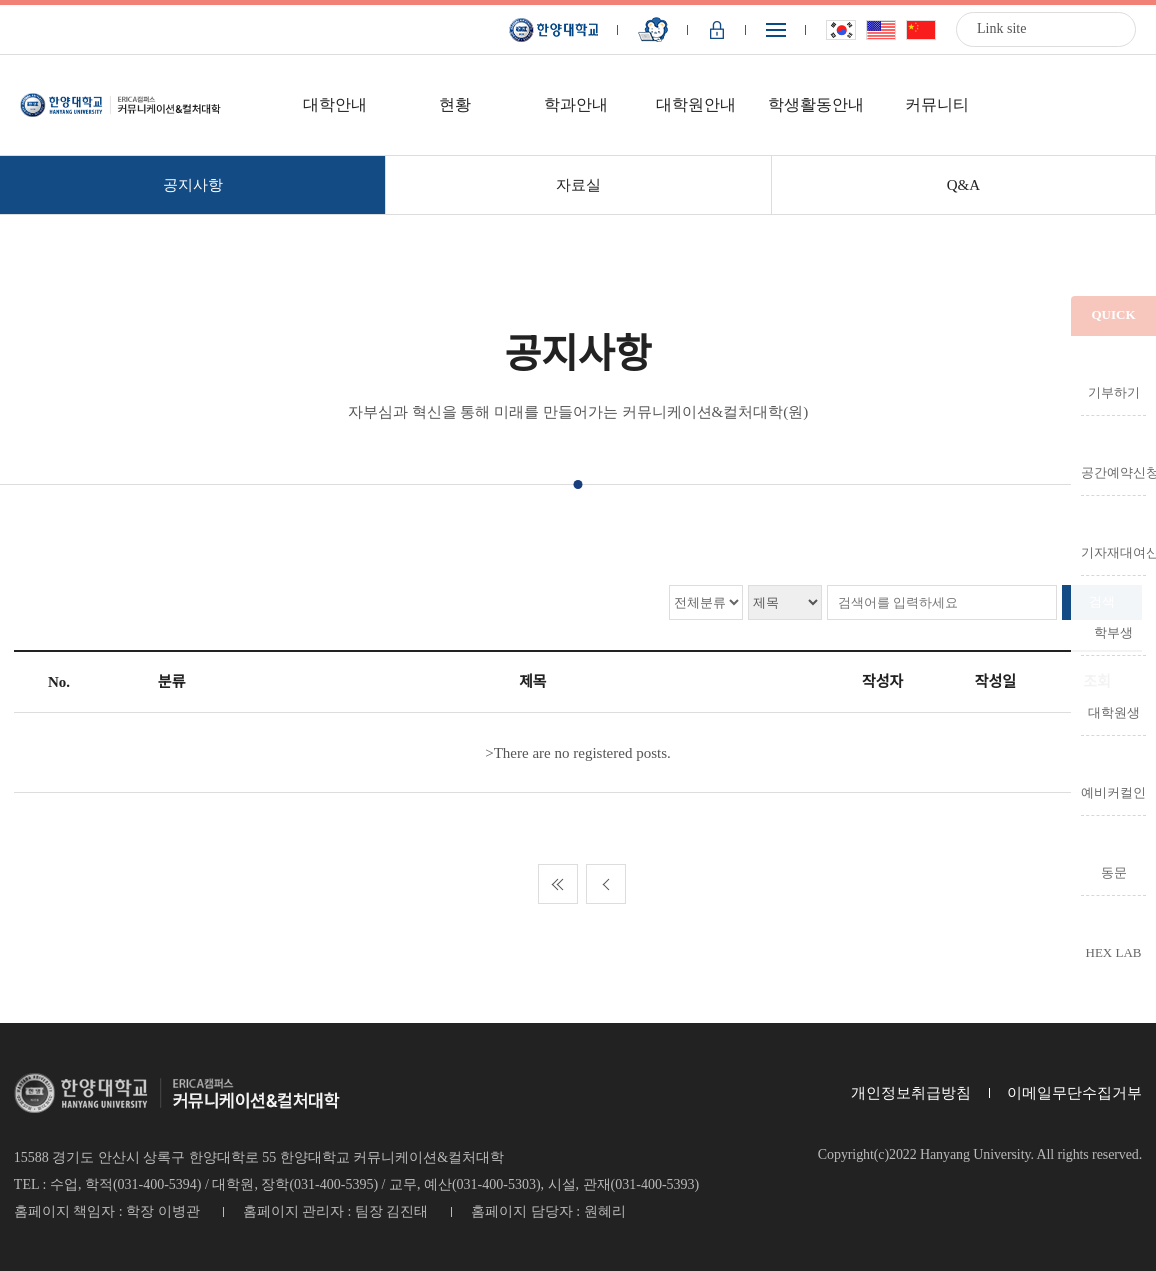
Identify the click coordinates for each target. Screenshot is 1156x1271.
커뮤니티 (937, 104)
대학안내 (335, 104)
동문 (1114, 872)
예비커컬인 (1113, 792)
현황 (455, 104)
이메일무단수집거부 (1074, 1093)
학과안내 (576, 104)
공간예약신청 (1113, 472)
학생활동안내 (816, 104)
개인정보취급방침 (911, 1093)
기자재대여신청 (1113, 552)
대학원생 (1114, 712)
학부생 (1113, 632)
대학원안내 (696, 104)
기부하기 (1114, 392)
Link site (1001, 28)
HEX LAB (1114, 952)
